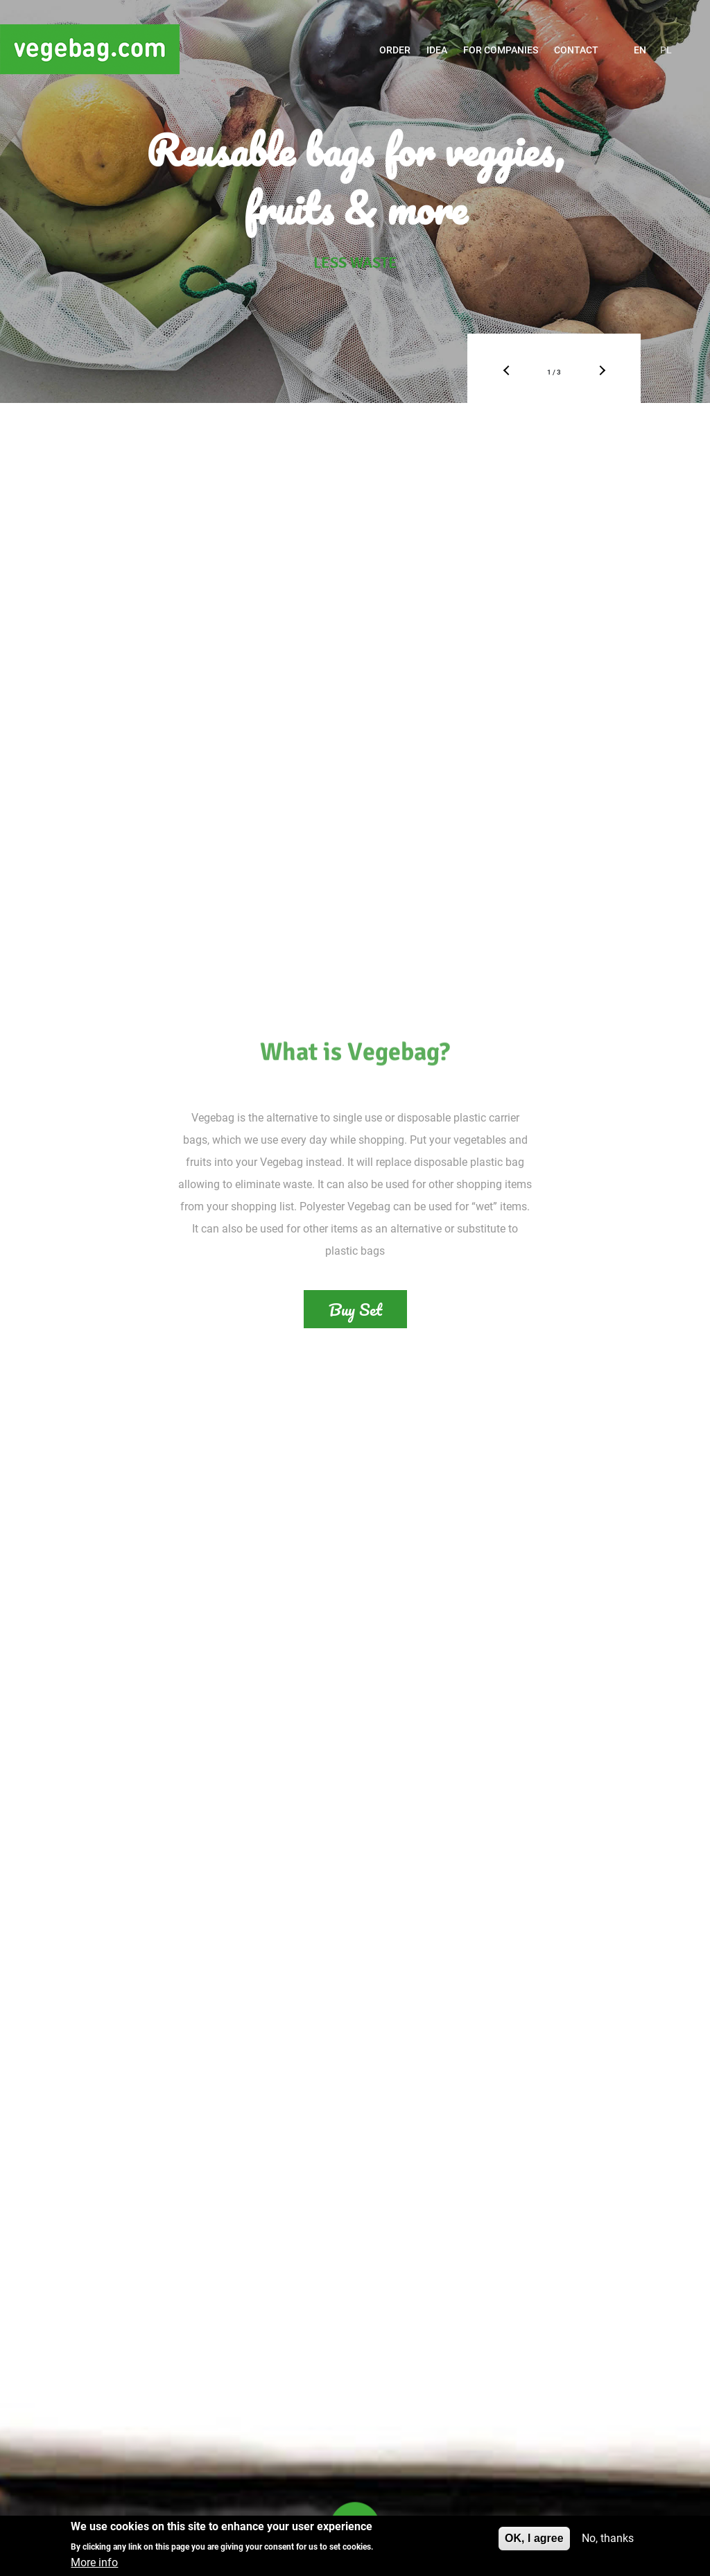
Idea (436, 49)
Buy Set (355, 1309)
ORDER (394, 49)
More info (94, 2563)
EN (640, 49)
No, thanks (608, 2538)
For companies (500, 49)
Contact (576, 49)
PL (666, 49)
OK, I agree (534, 2539)
